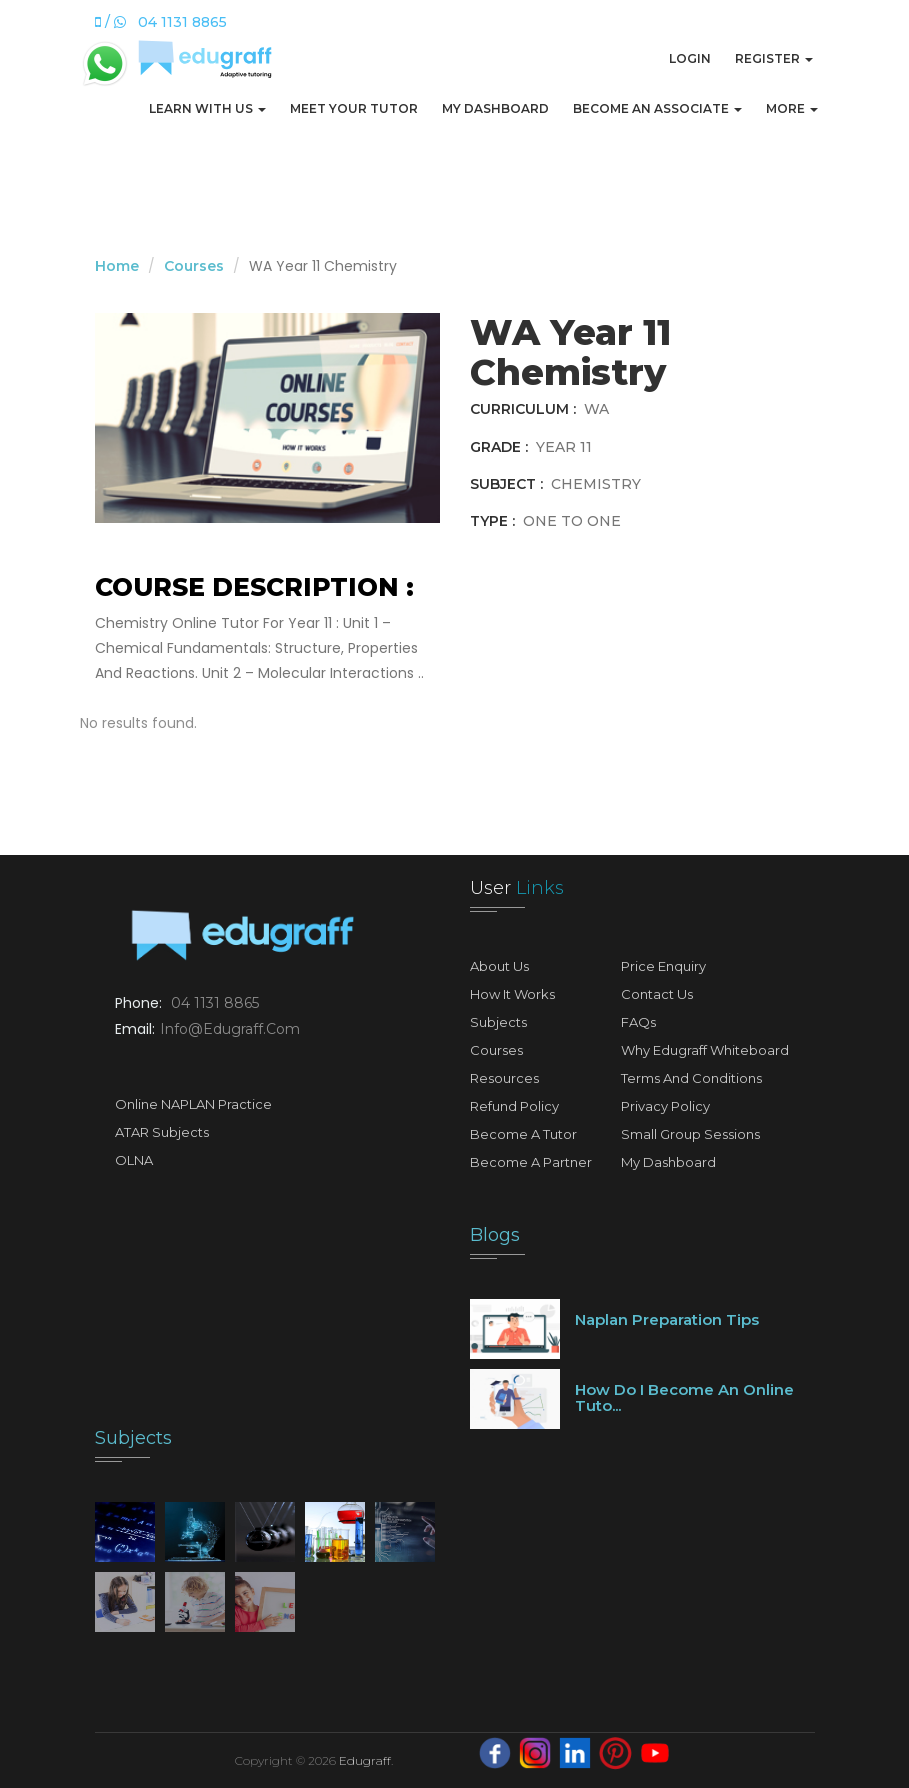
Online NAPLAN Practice (193, 1104)
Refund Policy (514, 1106)
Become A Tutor (523, 1134)
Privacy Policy (665, 1106)
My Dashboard (495, 108)
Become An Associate (657, 108)
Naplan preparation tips (667, 1319)
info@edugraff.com (230, 1029)
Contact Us (657, 994)
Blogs (495, 1235)
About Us (499, 966)
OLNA (134, 1160)
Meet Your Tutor (354, 108)
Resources (504, 1078)
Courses (194, 266)
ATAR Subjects (162, 1132)
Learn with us (207, 108)
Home (117, 266)
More (792, 108)
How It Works (512, 994)
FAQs (638, 1022)
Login (690, 58)
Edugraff (365, 1760)
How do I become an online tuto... (684, 1398)
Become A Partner (531, 1162)
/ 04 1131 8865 (161, 22)
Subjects (498, 1022)
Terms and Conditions (691, 1078)
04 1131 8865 (215, 1003)
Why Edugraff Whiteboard (705, 1050)
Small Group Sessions (690, 1134)
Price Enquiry (663, 966)
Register (774, 58)
